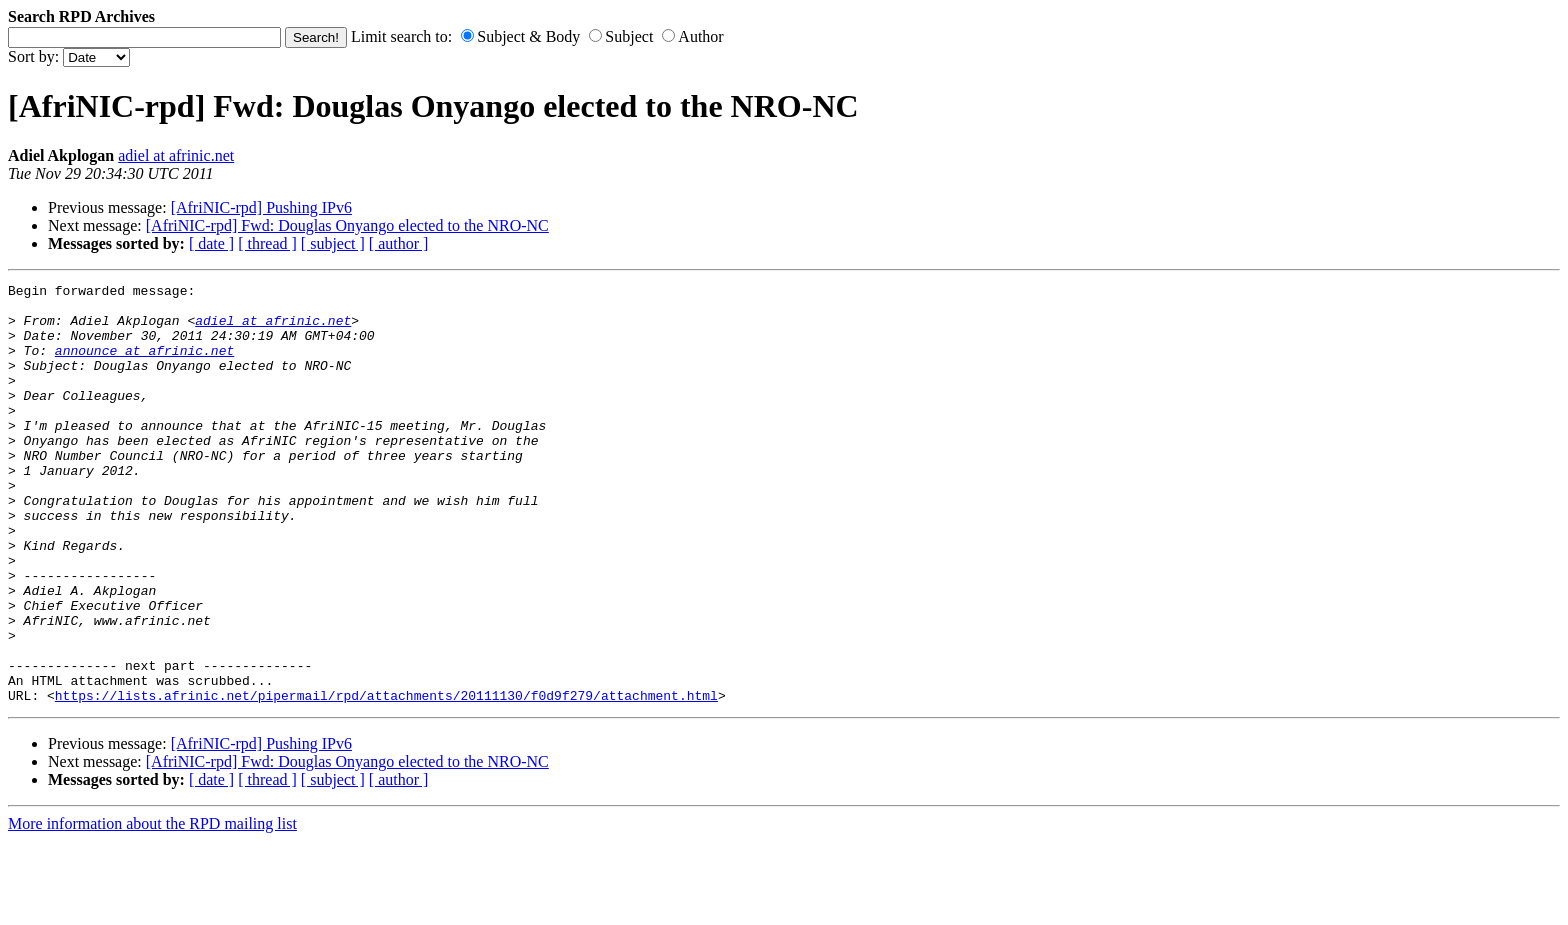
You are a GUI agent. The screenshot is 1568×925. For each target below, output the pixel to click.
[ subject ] (333, 243)
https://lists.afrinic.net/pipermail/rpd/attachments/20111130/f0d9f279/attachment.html (386, 779)
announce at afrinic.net (144, 365)
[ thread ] (267, 243)
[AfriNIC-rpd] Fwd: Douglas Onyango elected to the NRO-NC (347, 225)
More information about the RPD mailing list (152, 907)
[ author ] (399, 243)
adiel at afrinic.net (176, 155)
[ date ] (211, 243)
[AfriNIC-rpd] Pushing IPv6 (261, 207)
